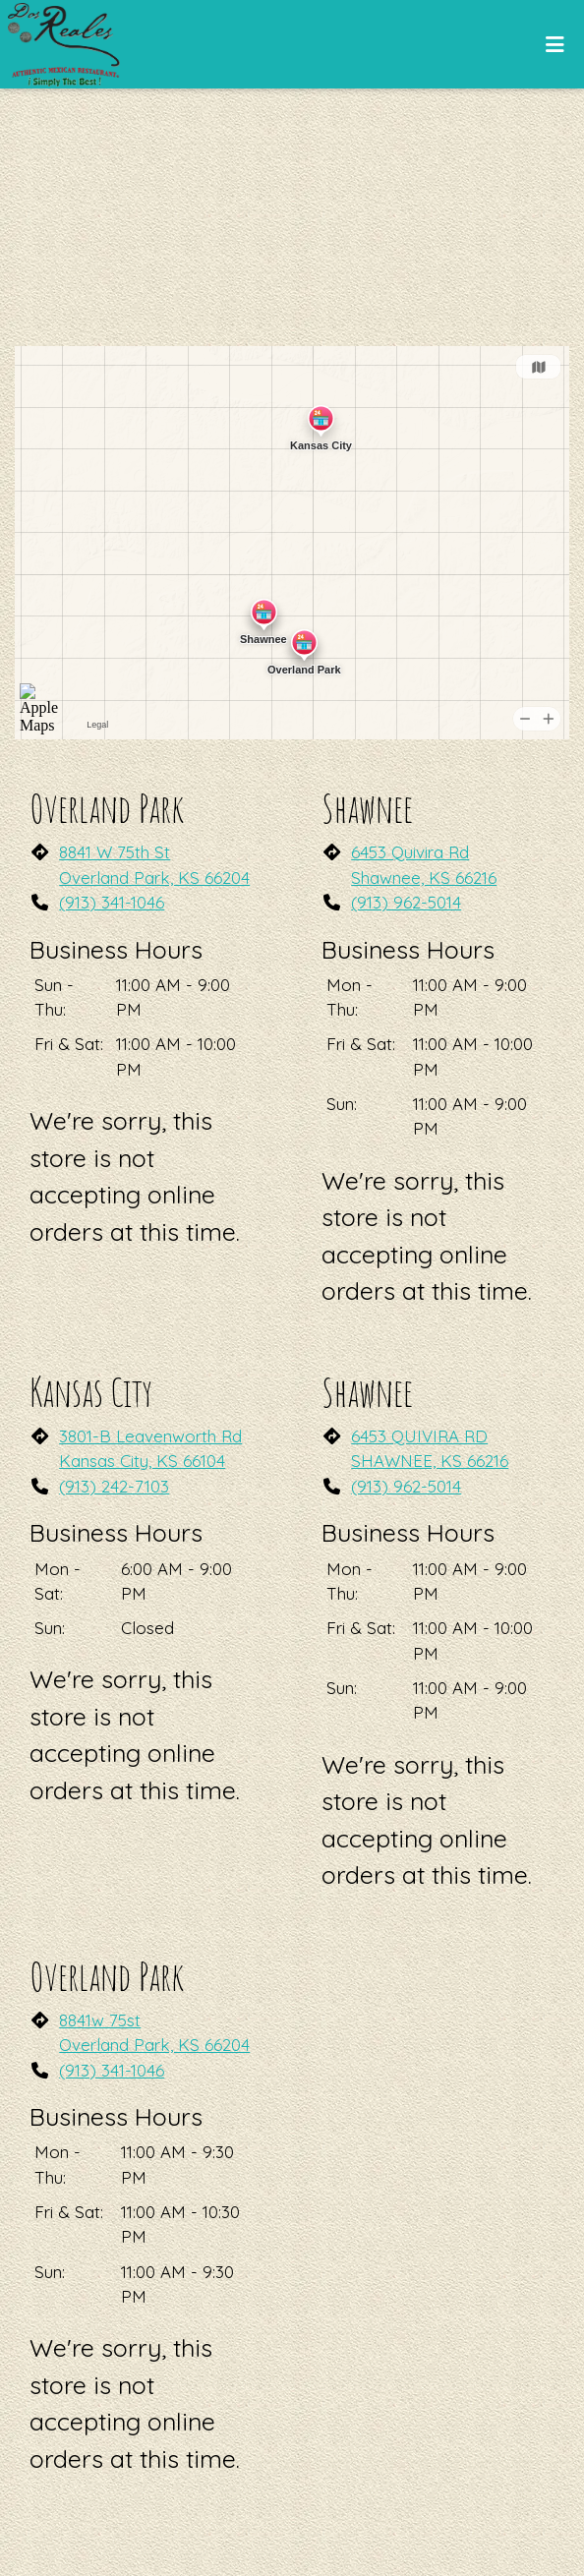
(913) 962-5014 (406, 902)
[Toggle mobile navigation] (555, 44)
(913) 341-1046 (111, 902)
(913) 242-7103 (114, 1486)
